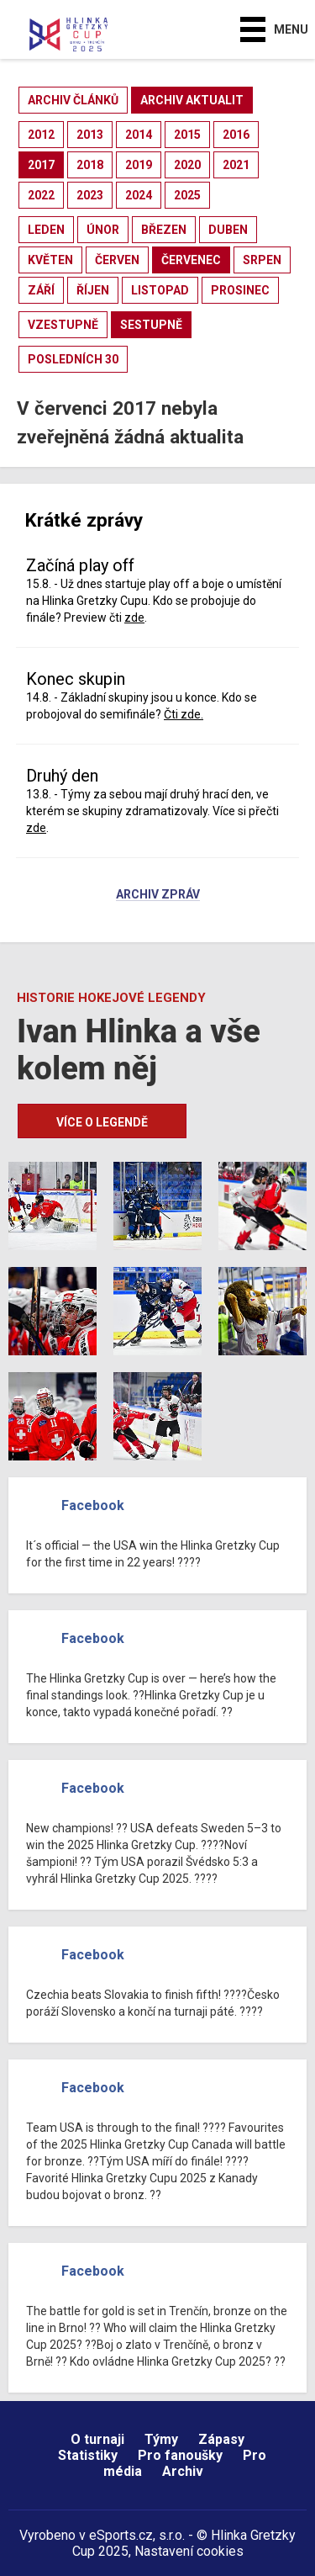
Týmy (161, 2439)
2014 (138, 134)
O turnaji (97, 2439)
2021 (236, 165)
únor (103, 229)
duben (228, 229)
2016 (236, 134)
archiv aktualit (192, 100)
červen (117, 260)
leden (46, 229)
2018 (89, 165)
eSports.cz (121, 2535)
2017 (41, 165)
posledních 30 (73, 359)
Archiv (182, 2471)
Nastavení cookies (189, 2551)
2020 (187, 165)
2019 (138, 165)
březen (163, 229)
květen (50, 260)
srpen (262, 260)
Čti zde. (183, 714)
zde (134, 617)
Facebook (92, 1505)
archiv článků (73, 100)
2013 (89, 134)
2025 (187, 195)
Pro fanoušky (180, 2455)
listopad (160, 290)
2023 (89, 195)
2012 (41, 134)
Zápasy (221, 2439)
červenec (191, 260)
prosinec (240, 290)
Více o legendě (102, 1122)
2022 (41, 195)
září (41, 290)
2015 (187, 134)
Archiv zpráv (158, 895)
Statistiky (88, 2455)
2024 (138, 195)
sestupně (151, 324)
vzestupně (63, 324)
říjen (92, 290)
